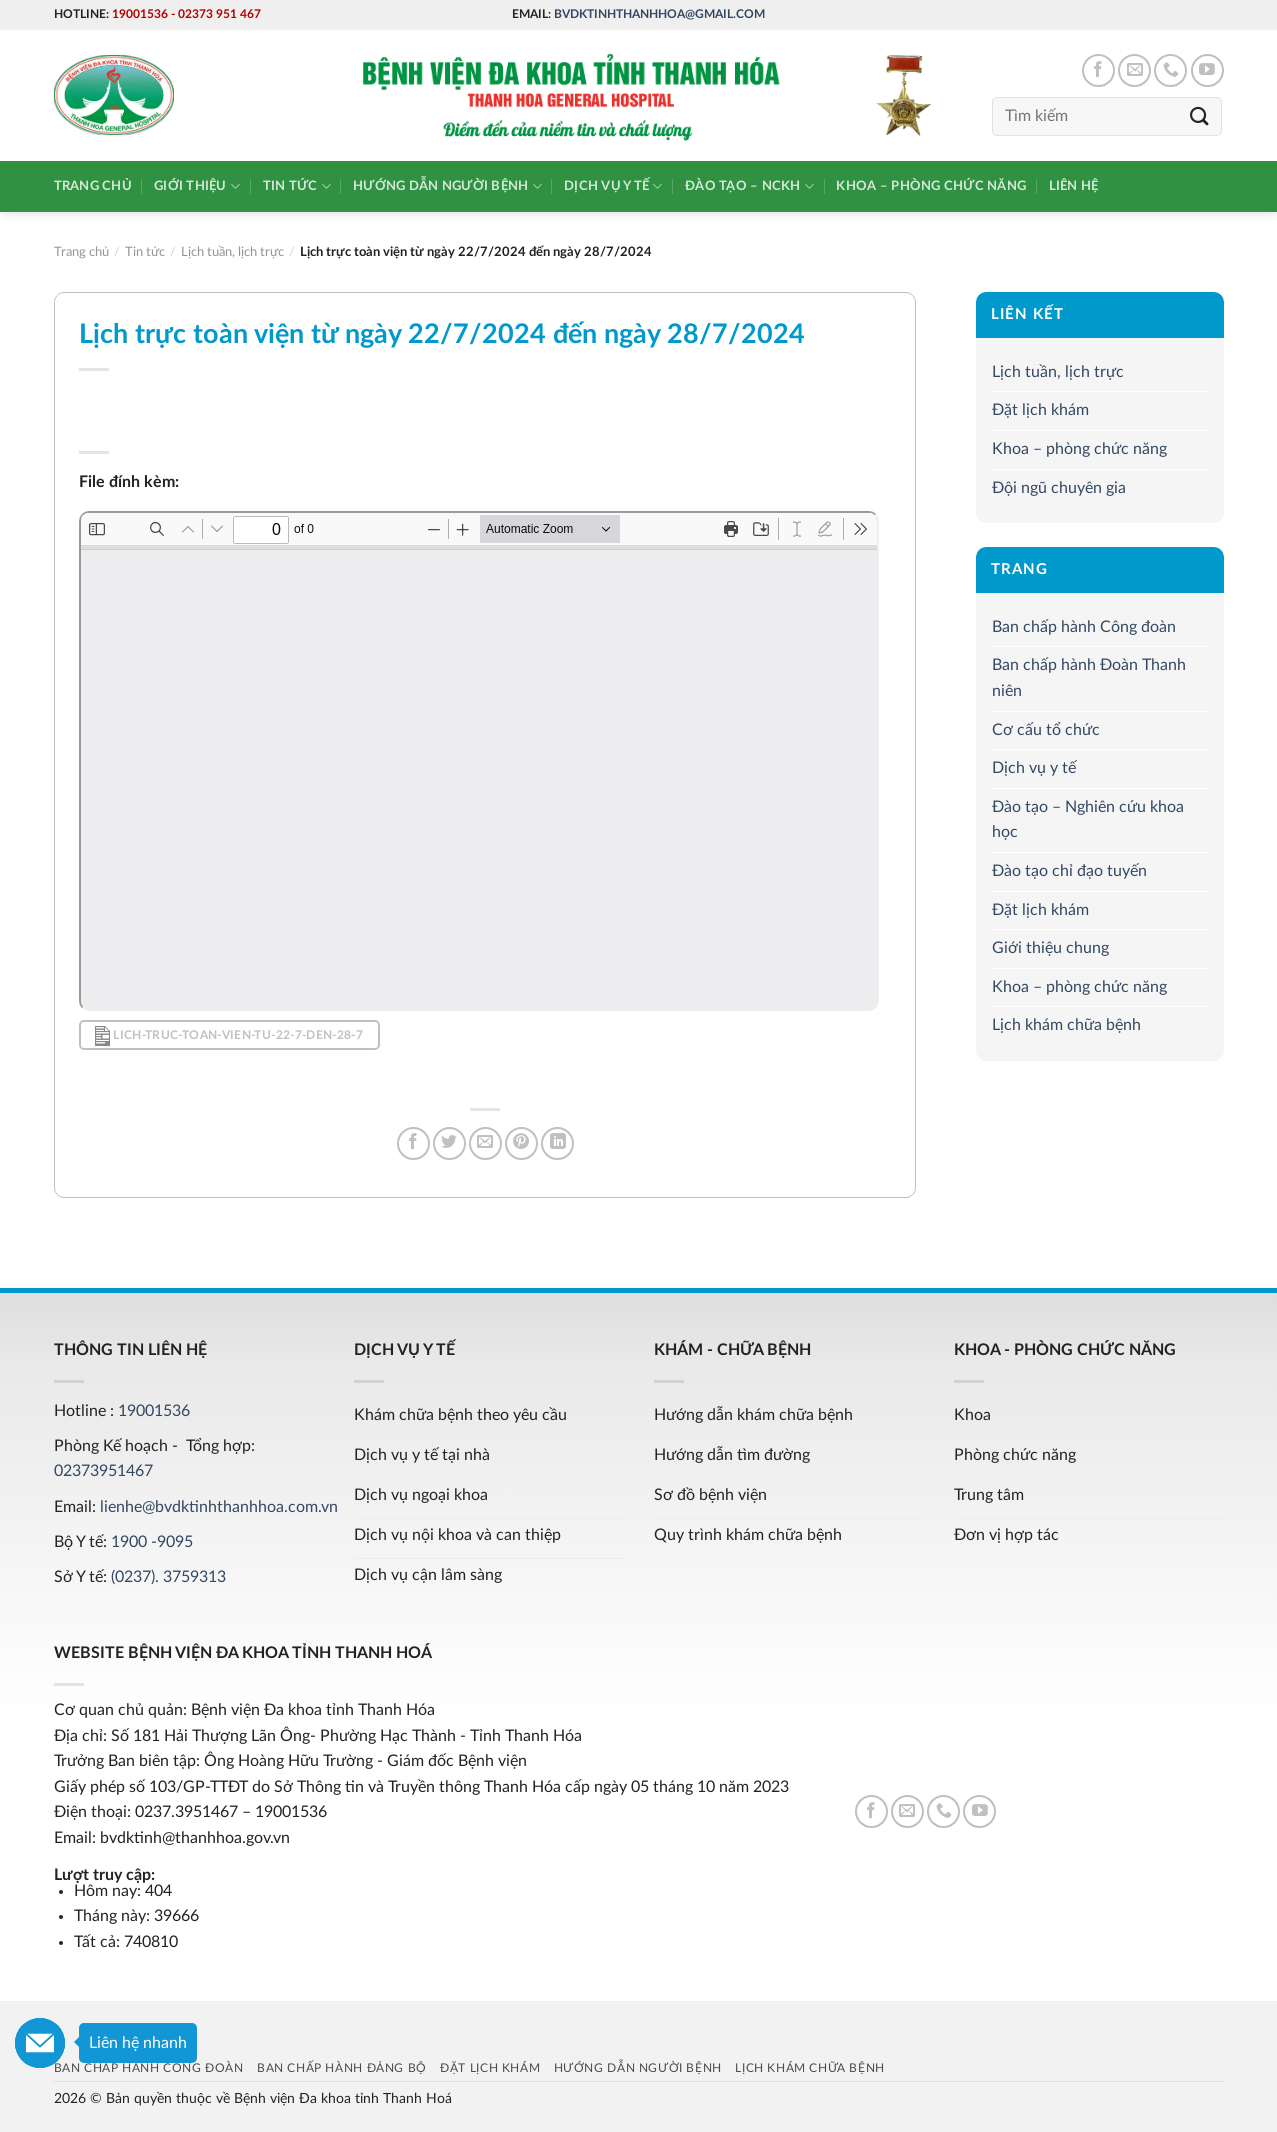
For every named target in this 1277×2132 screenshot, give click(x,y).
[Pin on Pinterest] (521, 1143)
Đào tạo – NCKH (749, 186)
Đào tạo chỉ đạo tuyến (1069, 871)
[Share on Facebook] (413, 1143)
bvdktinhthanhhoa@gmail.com (659, 14)
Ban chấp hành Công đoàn (1084, 627)
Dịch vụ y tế (613, 186)
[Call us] (1170, 70)
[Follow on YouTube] (1207, 70)
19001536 (140, 14)
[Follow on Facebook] (1098, 70)
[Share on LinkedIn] (557, 1143)
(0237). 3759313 (168, 1577)
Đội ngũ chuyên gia (1059, 488)
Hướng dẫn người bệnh (447, 186)
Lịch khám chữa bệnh (1066, 1025)
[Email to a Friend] (485, 1143)
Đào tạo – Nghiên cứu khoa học (1088, 820)
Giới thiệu (197, 186)
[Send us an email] (1134, 70)
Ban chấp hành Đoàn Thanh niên (1089, 679)
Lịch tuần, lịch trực (1058, 372)
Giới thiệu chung (1050, 948)
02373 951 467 (219, 14)
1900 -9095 (152, 1542)
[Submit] (1199, 116)
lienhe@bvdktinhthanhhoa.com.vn (219, 1507)
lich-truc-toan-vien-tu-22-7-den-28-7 (229, 1036)
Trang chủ (93, 186)
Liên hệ (1074, 186)
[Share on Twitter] (449, 1143)
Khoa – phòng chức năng (931, 186)
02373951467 (103, 1471)
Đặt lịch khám (1040, 410)
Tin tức (297, 186)
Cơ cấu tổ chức (1046, 730)
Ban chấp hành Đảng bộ (342, 2068)
